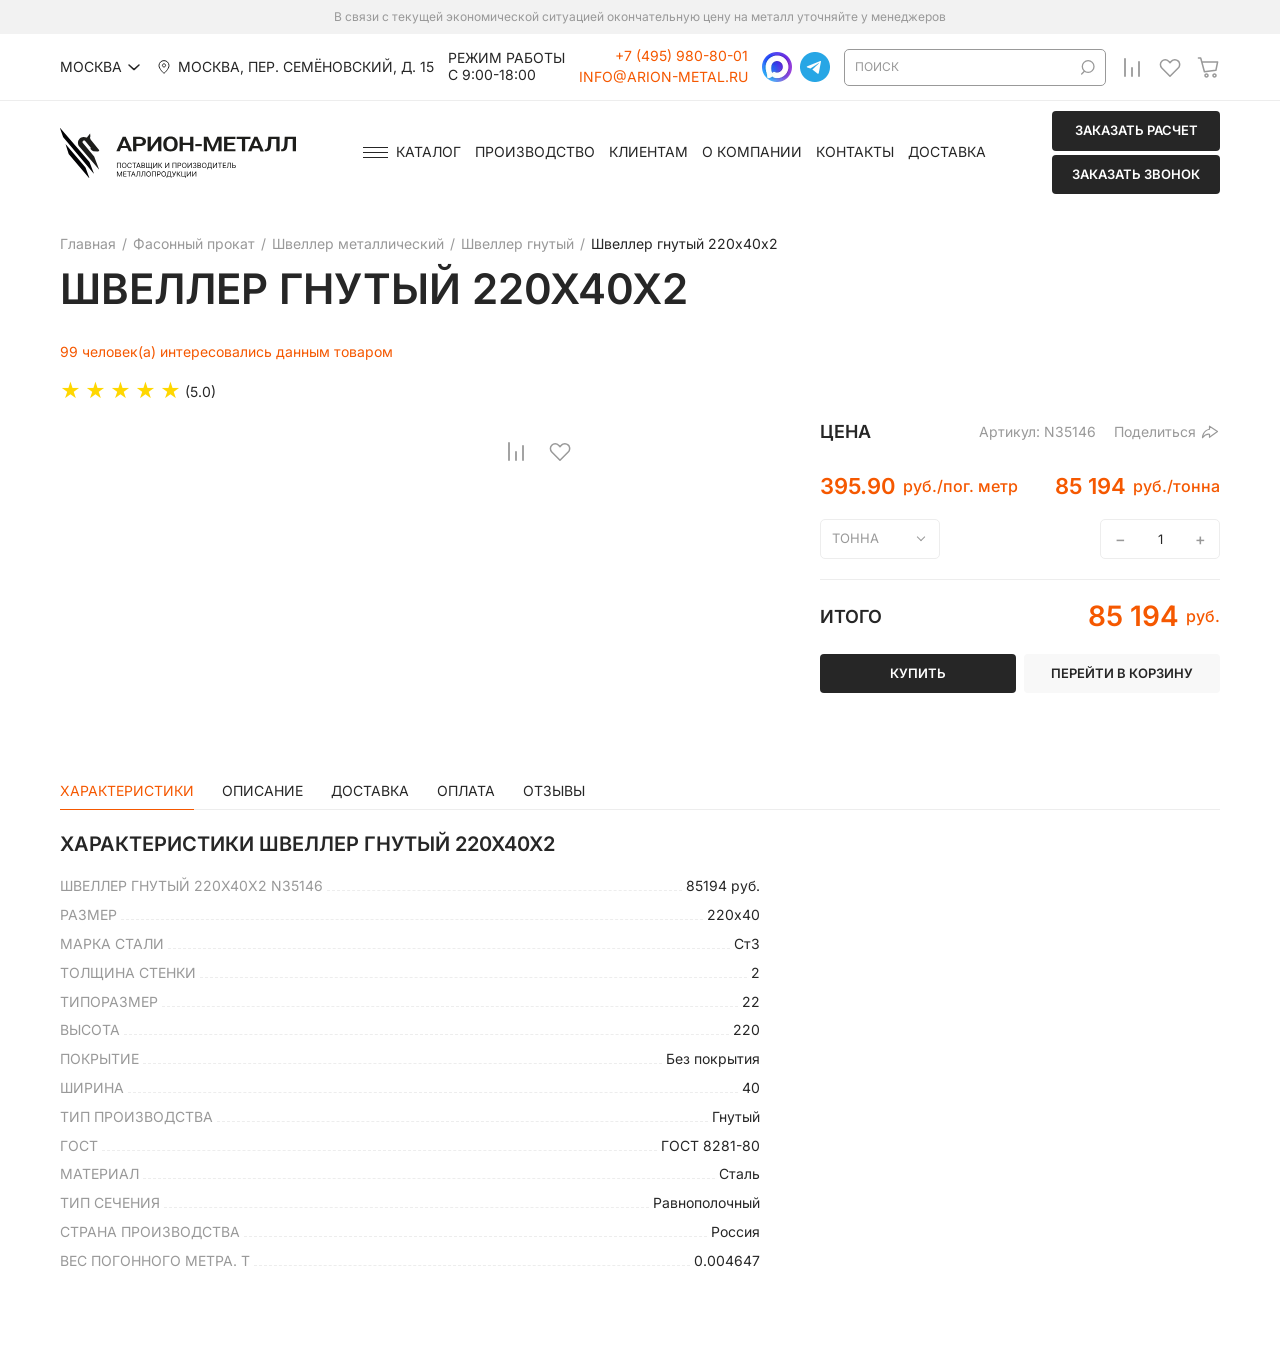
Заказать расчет (1136, 130)
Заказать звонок (1136, 174)
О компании (752, 152)
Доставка (947, 152)
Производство (535, 152)
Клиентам (648, 152)
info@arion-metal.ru (663, 77)
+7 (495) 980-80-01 (681, 56)
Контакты (855, 152)
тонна (855, 538)
